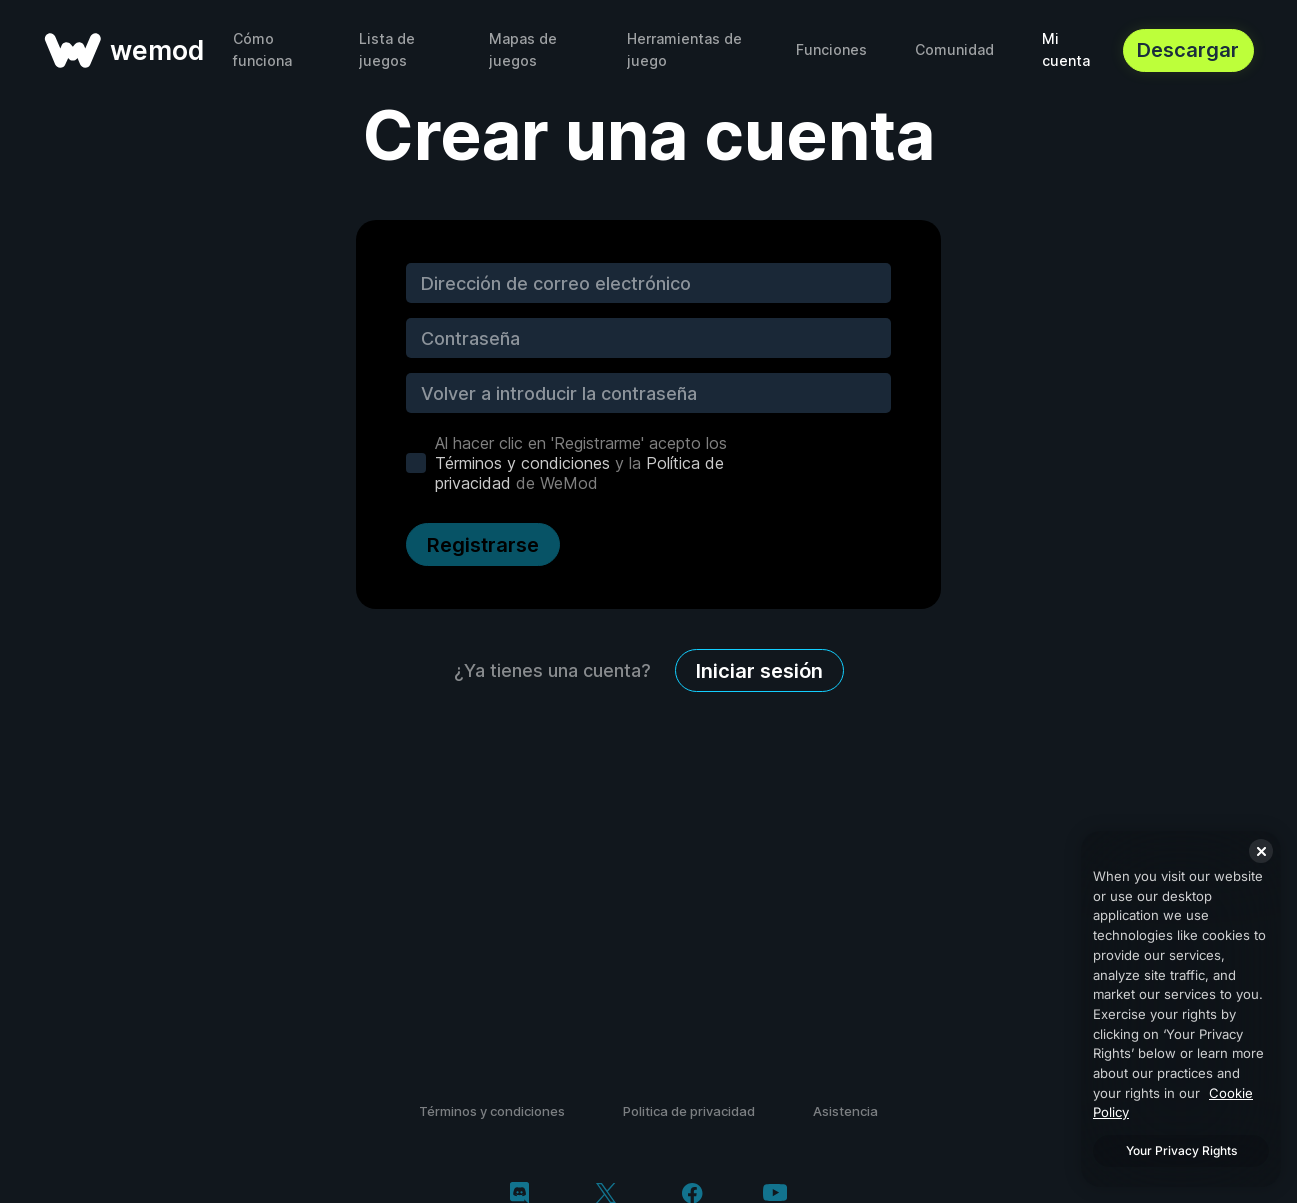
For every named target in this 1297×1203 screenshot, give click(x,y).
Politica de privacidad (689, 1111)
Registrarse (483, 545)
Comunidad (954, 49)
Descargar (1188, 50)
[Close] (1261, 851)
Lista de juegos (387, 49)
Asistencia (845, 1111)
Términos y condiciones (522, 463)
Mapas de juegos (523, 49)
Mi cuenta (1066, 49)
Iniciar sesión (759, 671)
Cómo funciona (262, 49)
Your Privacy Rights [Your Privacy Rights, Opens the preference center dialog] (1181, 1150)
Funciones (831, 49)
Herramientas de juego (684, 49)
